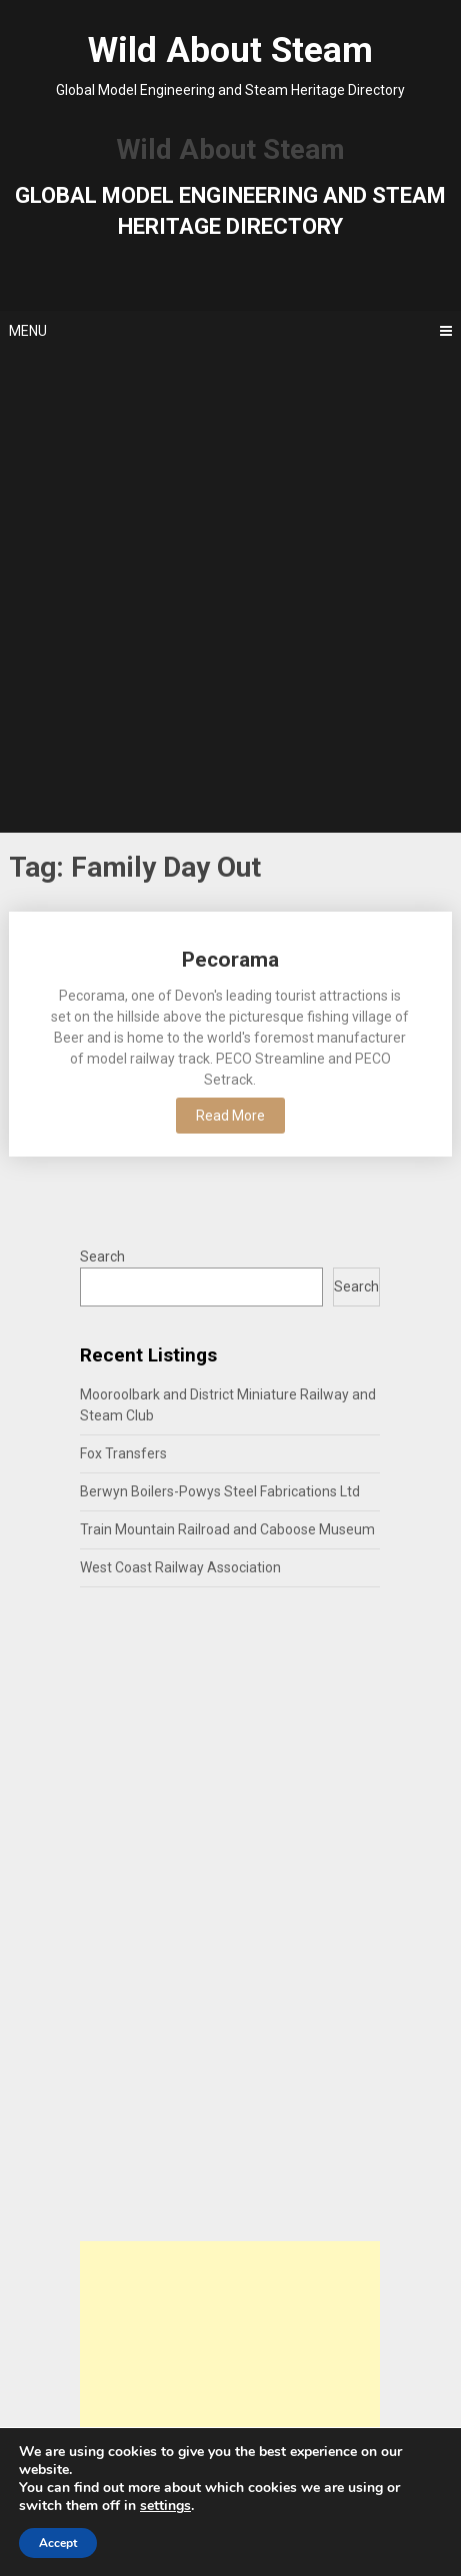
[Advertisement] (230, 592)
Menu (28, 331)
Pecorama (230, 960)
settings (165, 2506)
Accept (58, 2543)
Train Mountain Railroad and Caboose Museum (227, 1529)
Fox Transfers (123, 1453)
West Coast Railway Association (180, 1567)
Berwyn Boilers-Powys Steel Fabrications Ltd (220, 1491)
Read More (230, 1116)
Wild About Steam (230, 50)
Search (102, 1257)
